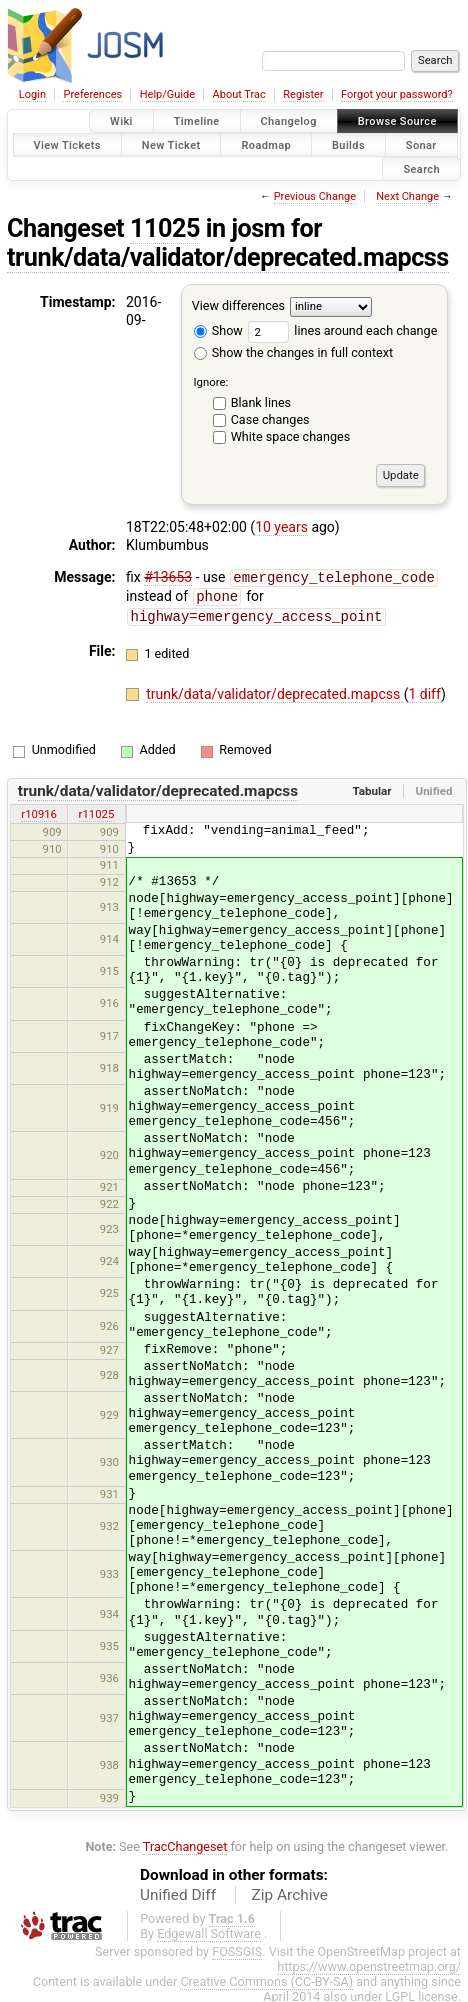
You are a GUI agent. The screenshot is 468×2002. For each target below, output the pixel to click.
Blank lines (261, 402)
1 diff (424, 691)
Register (303, 94)
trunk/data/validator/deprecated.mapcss (228, 257)
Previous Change (315, 196)
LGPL (400, 1993)
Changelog (289, 121)
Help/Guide (167, 94)
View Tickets (67, 144)
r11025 (97, 811)
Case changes (270, 419)
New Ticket (171, 144)
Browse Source (397, 121)
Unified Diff (178, 1892)
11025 (165, 228)
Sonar (421, 144)
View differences (238, 306)
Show (218, 330)
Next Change (407, 196)
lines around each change (342, 330)
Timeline (197, 121)
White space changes (291, 436)
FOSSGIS (237, 1948)
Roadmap (266, 144)
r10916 (39, 811)
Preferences (92, 94)
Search (421, 168)
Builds (348, 144)
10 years (281, 527)
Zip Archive (290, 1892)
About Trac (239, 94)
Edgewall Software (209, 1930)
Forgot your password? (397, 94)
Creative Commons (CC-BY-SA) (266, 1978)
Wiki (121, 121)
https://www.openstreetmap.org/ (369, 1963)
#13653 (168, 577)
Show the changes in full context (293, 352)
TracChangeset (185, 1843)
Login (32, 94)
